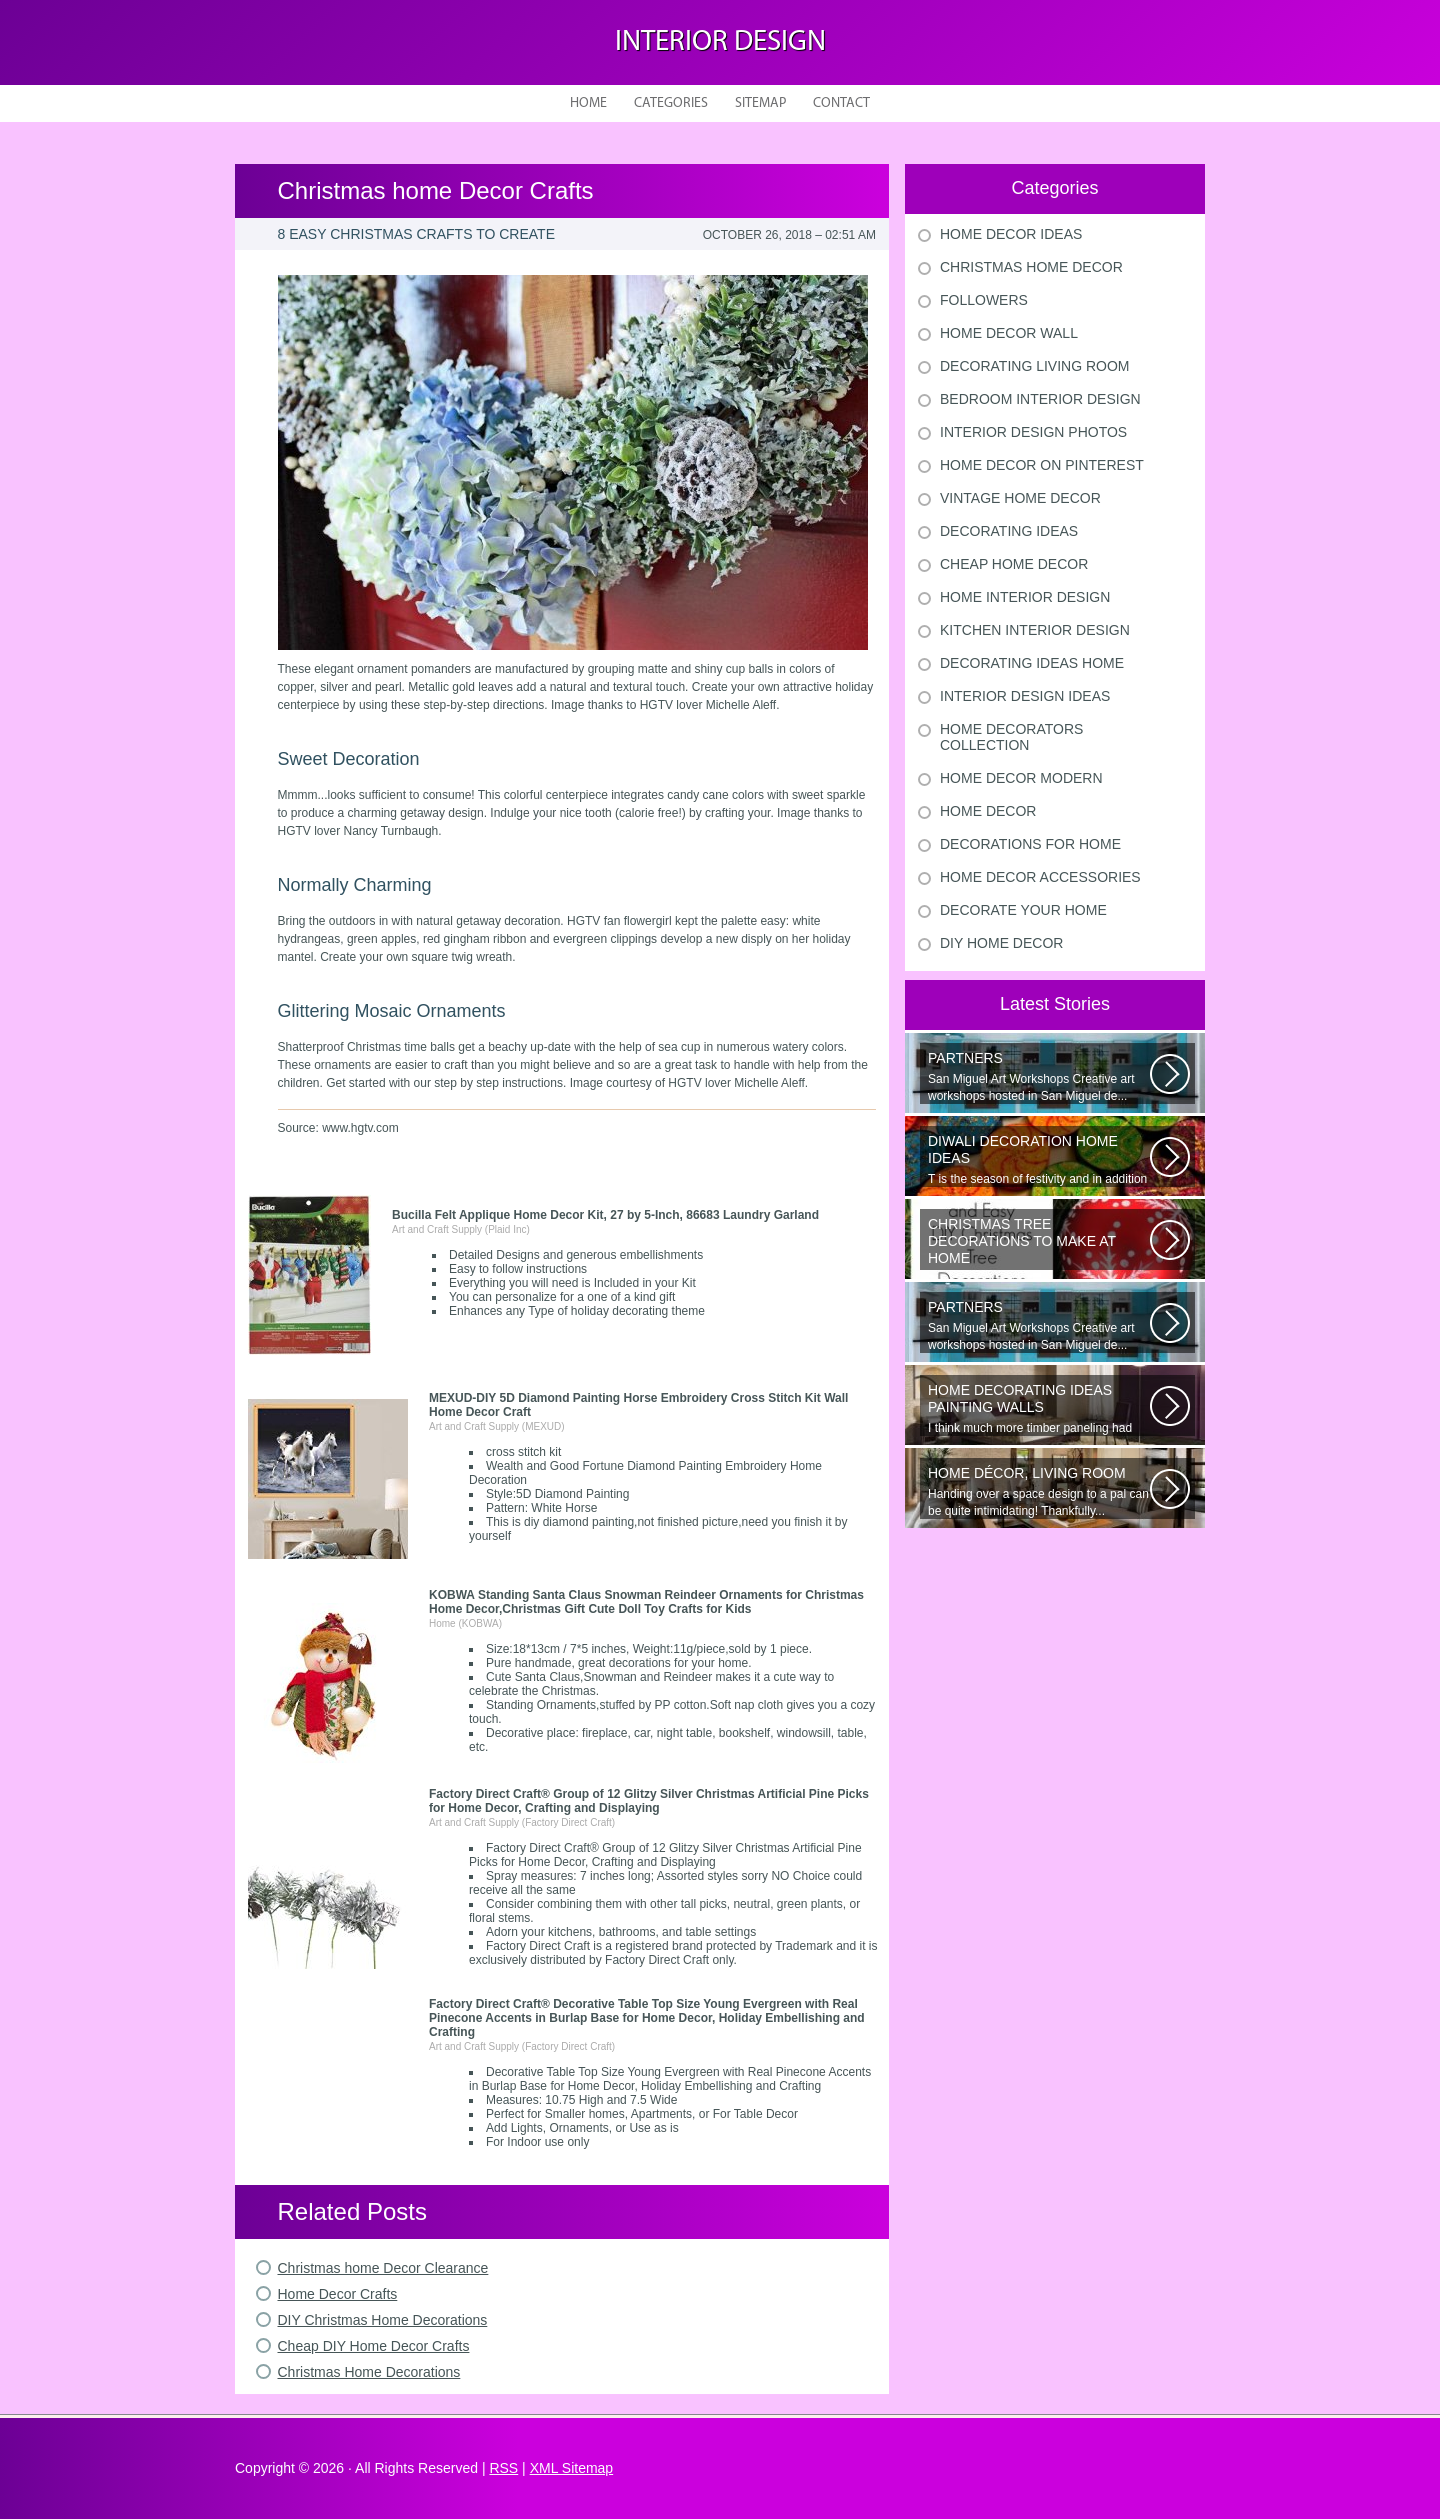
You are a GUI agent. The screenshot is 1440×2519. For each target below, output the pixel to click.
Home (588, 103)
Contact (841, 103)
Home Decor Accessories (1040, 877)
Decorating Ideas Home (1032, 663)
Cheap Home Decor (1014, 564)
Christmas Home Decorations (369, 2372)
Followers (984, 300)
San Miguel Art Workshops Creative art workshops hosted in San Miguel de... (1039, 1076)
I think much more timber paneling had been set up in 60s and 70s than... (1039, 1409)
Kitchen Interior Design (1035, 630)
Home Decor (988, 811)
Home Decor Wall (1009, 333)
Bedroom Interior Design (1040, 399)
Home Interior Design (1025, 597)
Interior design (720, 42)
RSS (503, 2468)
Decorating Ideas (1009, 531)
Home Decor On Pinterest (1042, 465)
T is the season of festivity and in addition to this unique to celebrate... (1039, 1160)
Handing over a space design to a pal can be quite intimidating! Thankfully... (1039, 1491)
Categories (671, 103)
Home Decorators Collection (1011, 737)
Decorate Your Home (1023, 910)
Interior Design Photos (1033, 432)
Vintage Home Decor (1020, 498)
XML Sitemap (572, 2468)
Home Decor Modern (1021, 778)
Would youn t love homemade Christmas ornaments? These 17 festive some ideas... (1039, 1243)
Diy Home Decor (1001, 943)
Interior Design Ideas (1025, 696)
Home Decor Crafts (338, 2294)
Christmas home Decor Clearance (383, 2268)
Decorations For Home (1030, 844)
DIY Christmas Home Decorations (383, 2320)
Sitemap (760, 103)
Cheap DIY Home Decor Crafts (374, 2346)
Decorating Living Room (1035, 366)
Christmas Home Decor (1031, 267)
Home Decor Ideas (1011, 234)
